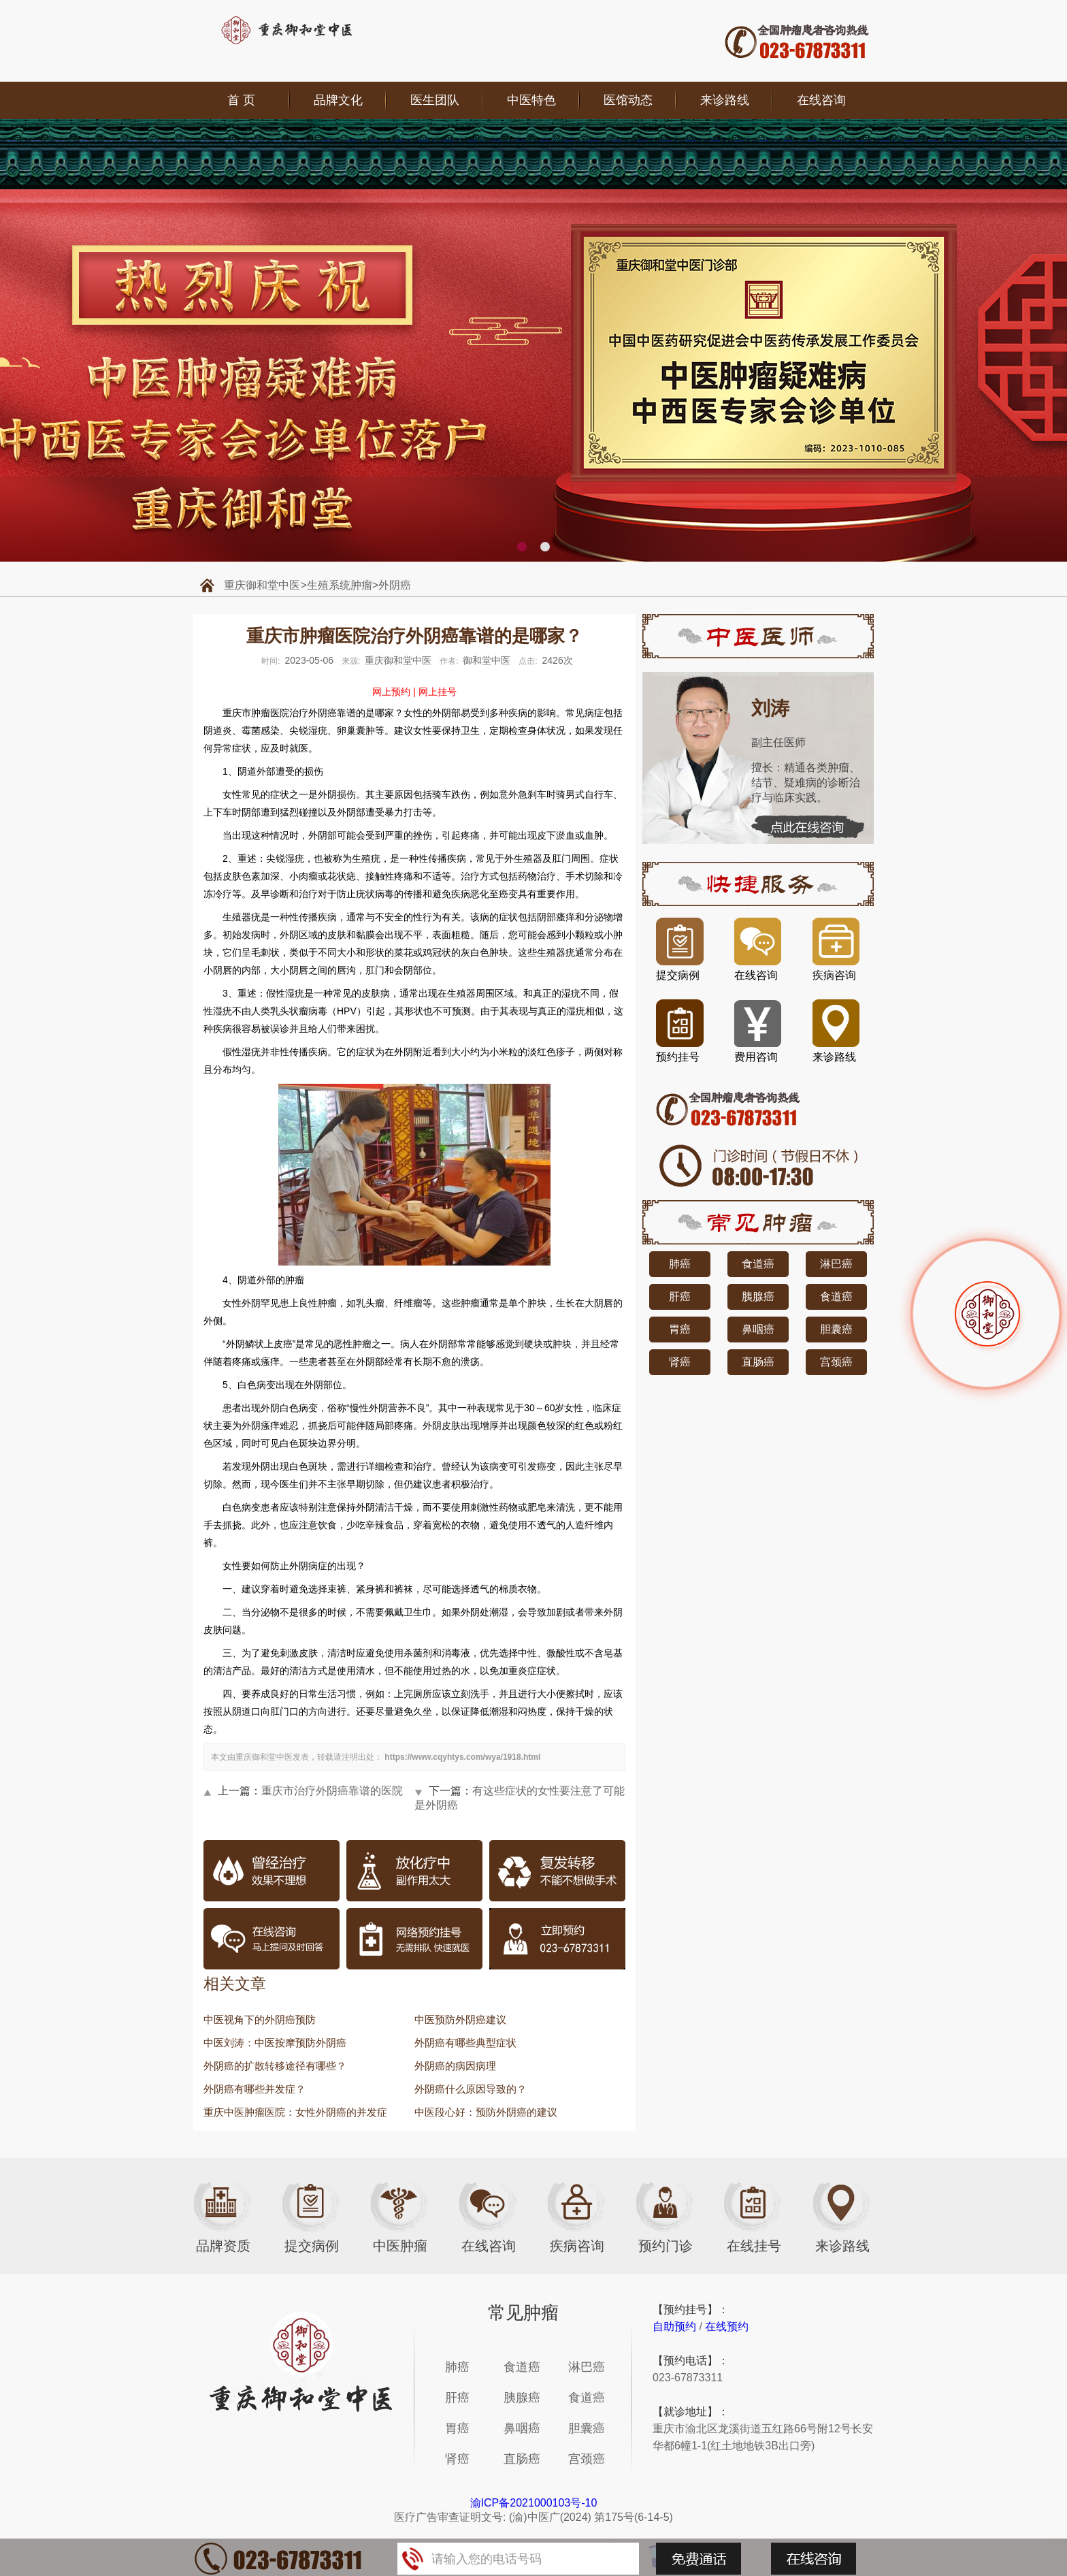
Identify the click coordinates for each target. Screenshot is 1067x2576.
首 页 (241, 100)
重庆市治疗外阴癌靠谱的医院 (332, 1791)
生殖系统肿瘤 (339, 585)
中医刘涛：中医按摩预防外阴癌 (274, 2042)
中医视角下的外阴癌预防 (259, 2019)
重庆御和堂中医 (262, 585)
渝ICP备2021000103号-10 (533, 2503)
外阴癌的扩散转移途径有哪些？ (274, 2066)
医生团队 (434, 100)
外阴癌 (394, 585)
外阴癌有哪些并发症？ (254, 2089)
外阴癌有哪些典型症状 (465, 2042)
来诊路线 (724, 100)
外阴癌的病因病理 (455, 2066)
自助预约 (674, 2326)
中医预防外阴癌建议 (460, 2019)
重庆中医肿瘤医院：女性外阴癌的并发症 (295, 2112)
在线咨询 (821, 100)
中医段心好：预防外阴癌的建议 (485, 2112)
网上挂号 (437, 691)
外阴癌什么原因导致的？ (470, 2089)
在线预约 (727, 2326)
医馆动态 (628, 100)
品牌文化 (338, 100)
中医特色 (531, 100)
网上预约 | (394, 691)
